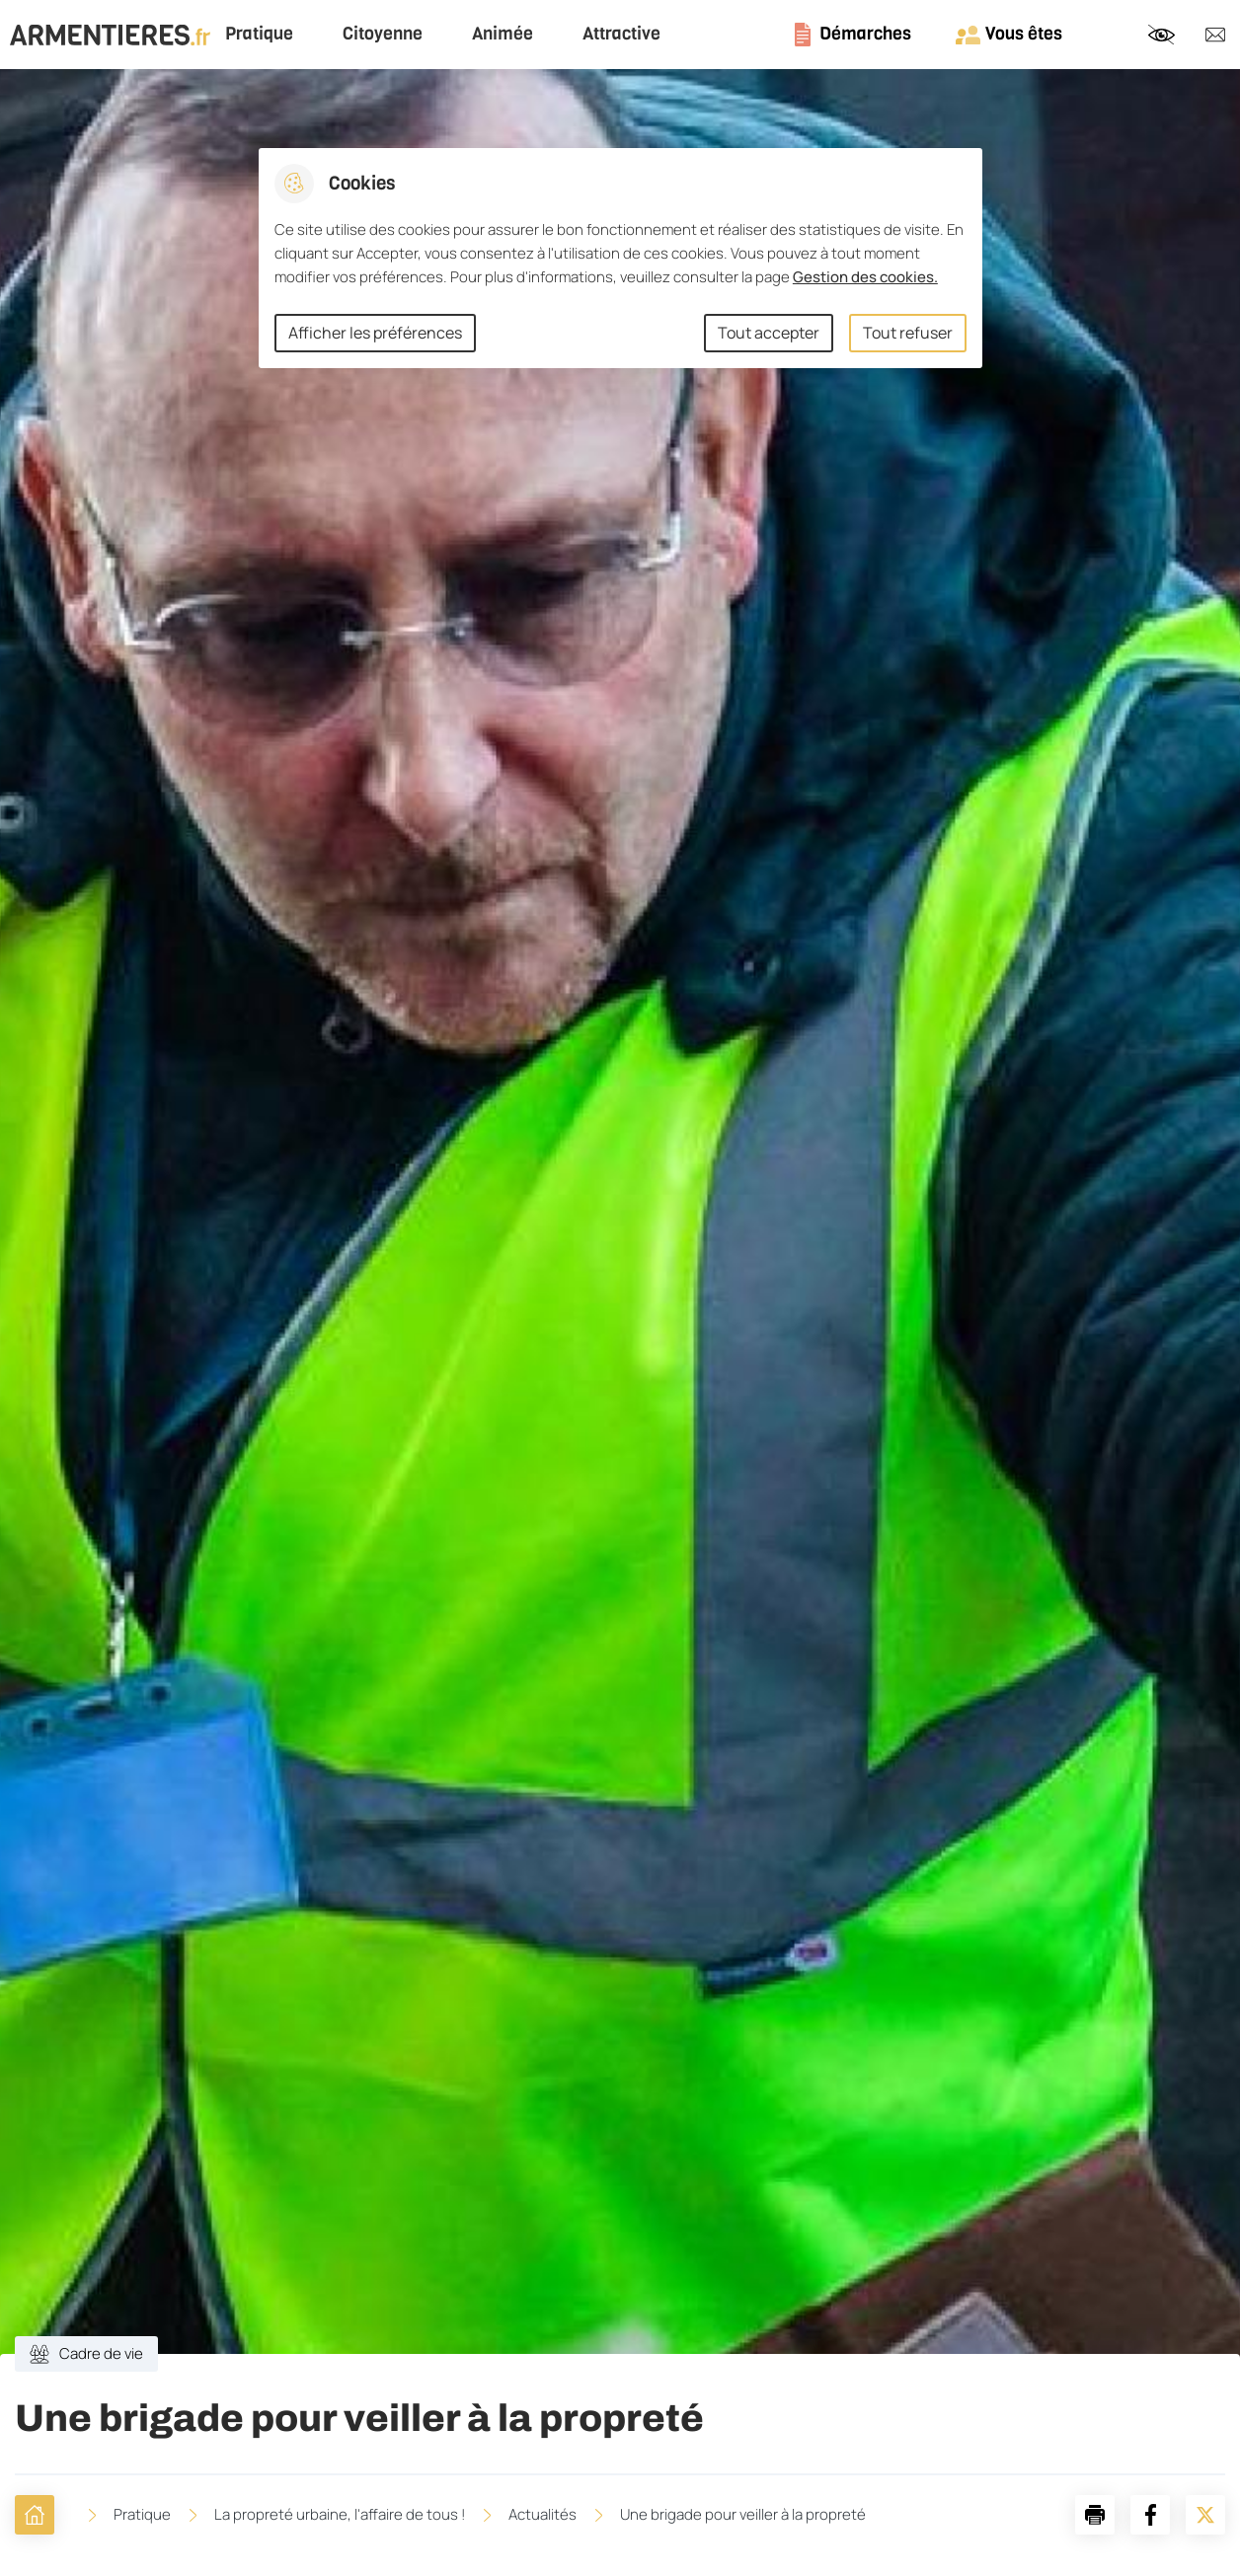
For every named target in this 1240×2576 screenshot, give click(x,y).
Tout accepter (768, 332)
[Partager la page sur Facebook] (1150, 2515)
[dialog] (620, 258)
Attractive (621, 34)
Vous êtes (1023, 33)
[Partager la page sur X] (1205, 2515)
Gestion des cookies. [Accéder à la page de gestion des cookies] (865, 276)
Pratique (259, 34)
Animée (502, 34)
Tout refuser (908, 332)
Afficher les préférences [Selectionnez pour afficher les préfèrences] (375, 332)
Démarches (865, 33)
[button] (1095, 2515)
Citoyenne (383, 34)
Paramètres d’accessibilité (1161, 34)
